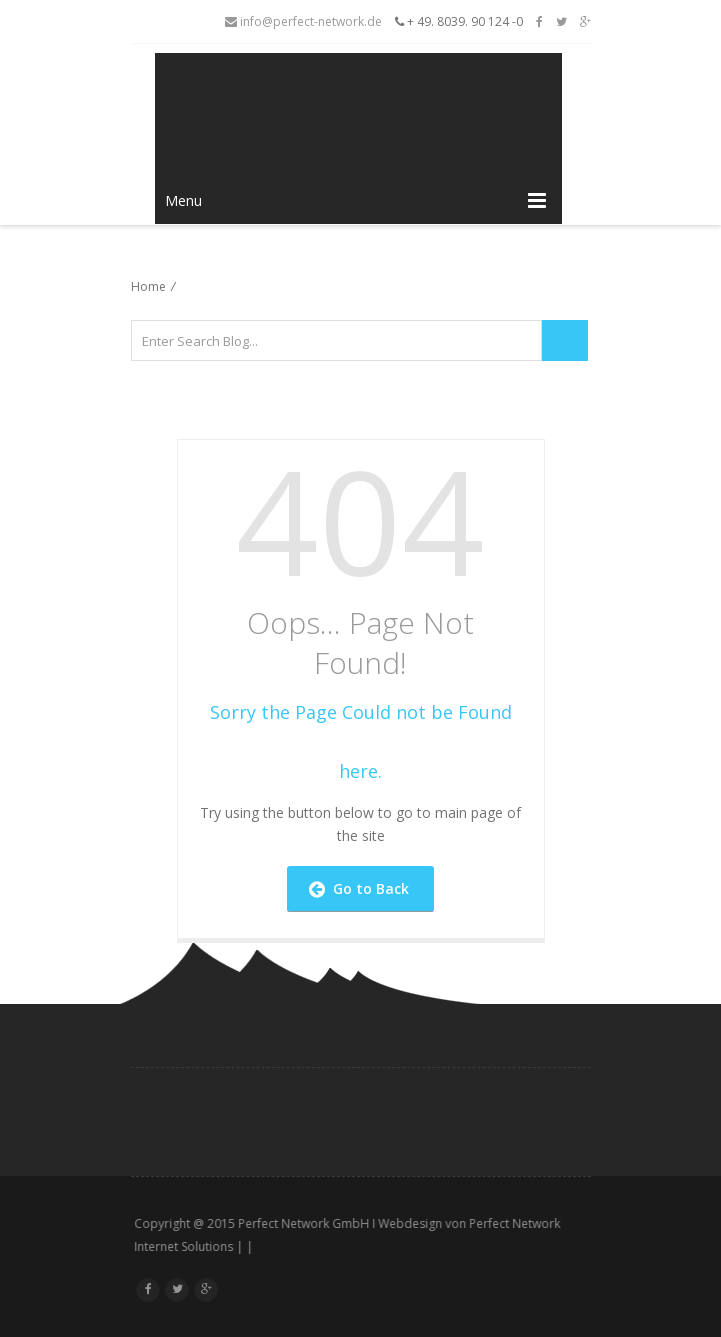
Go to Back (359, 888)
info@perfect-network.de (303, 21)
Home (148, 286)
